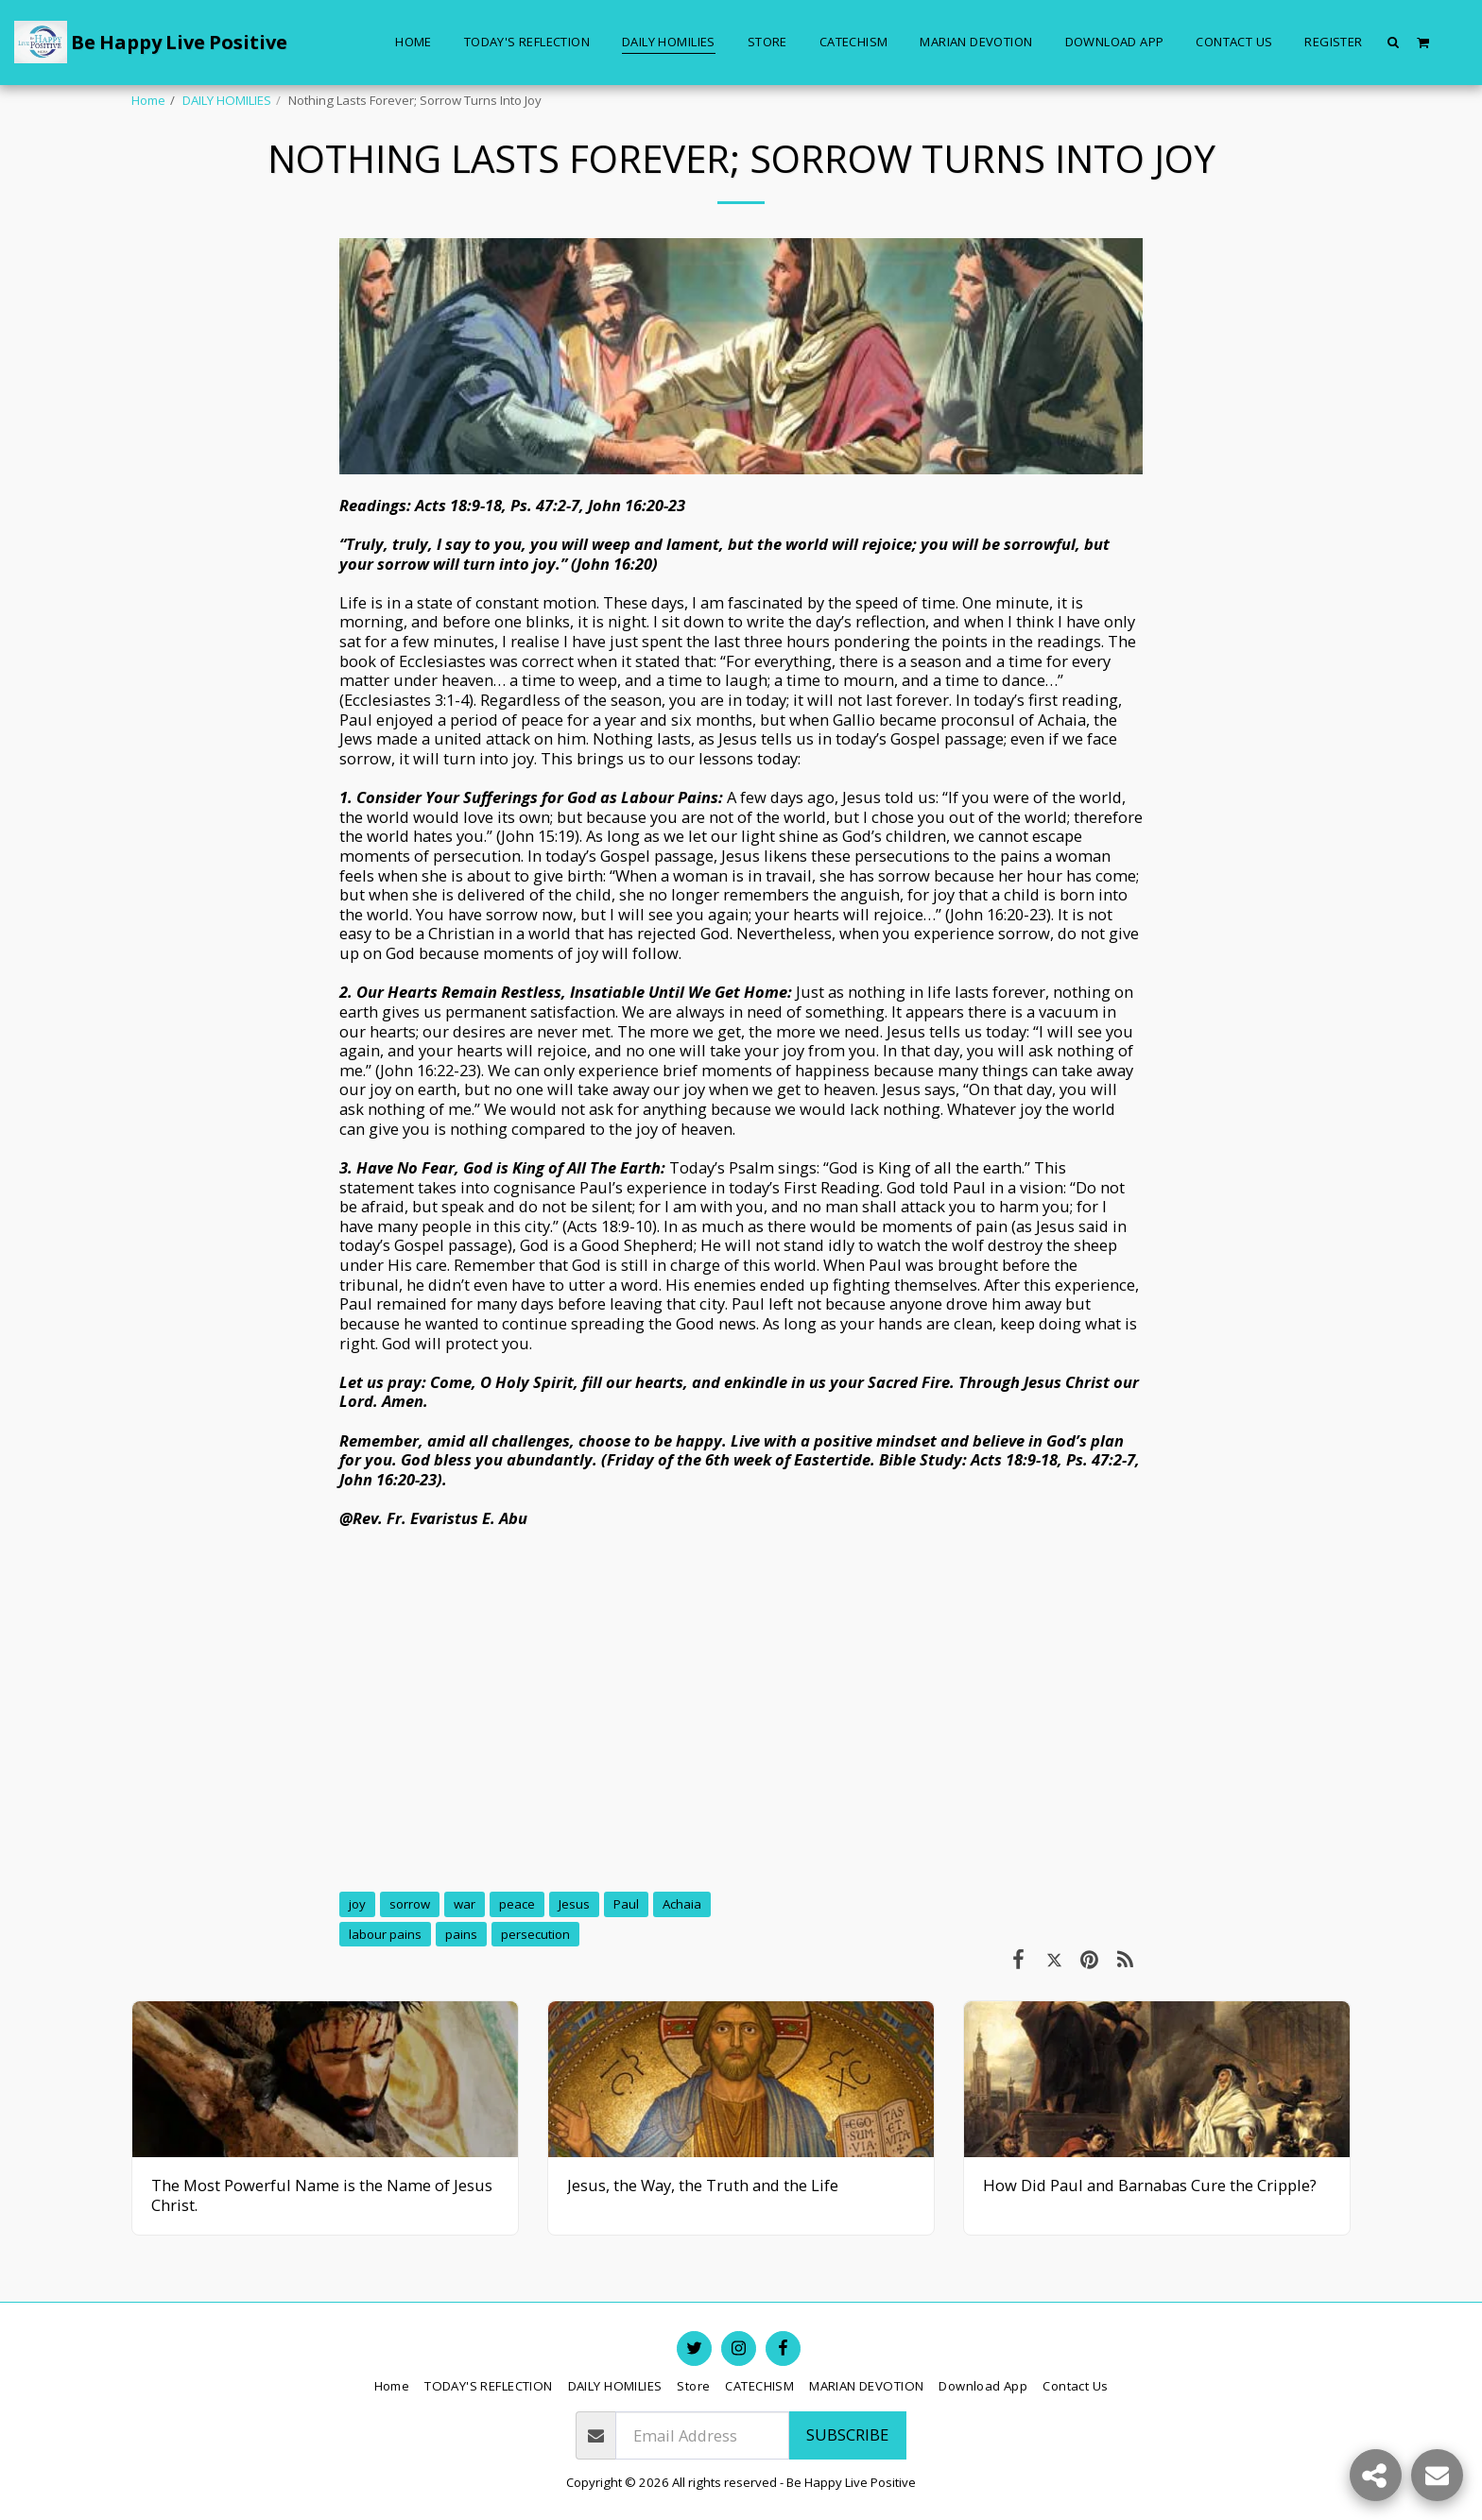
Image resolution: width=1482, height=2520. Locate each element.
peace (517, 1903)
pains (461, 1934)
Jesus (574, 1903)
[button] (1393, 41)
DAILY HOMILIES (226, 100)
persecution (535, 1934)
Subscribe (847, 2434)
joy (357, 1903)
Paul (626, 1903)
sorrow (409, 1903)
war (464, 1903)
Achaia (682, 1903)
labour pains (385, 1934)
